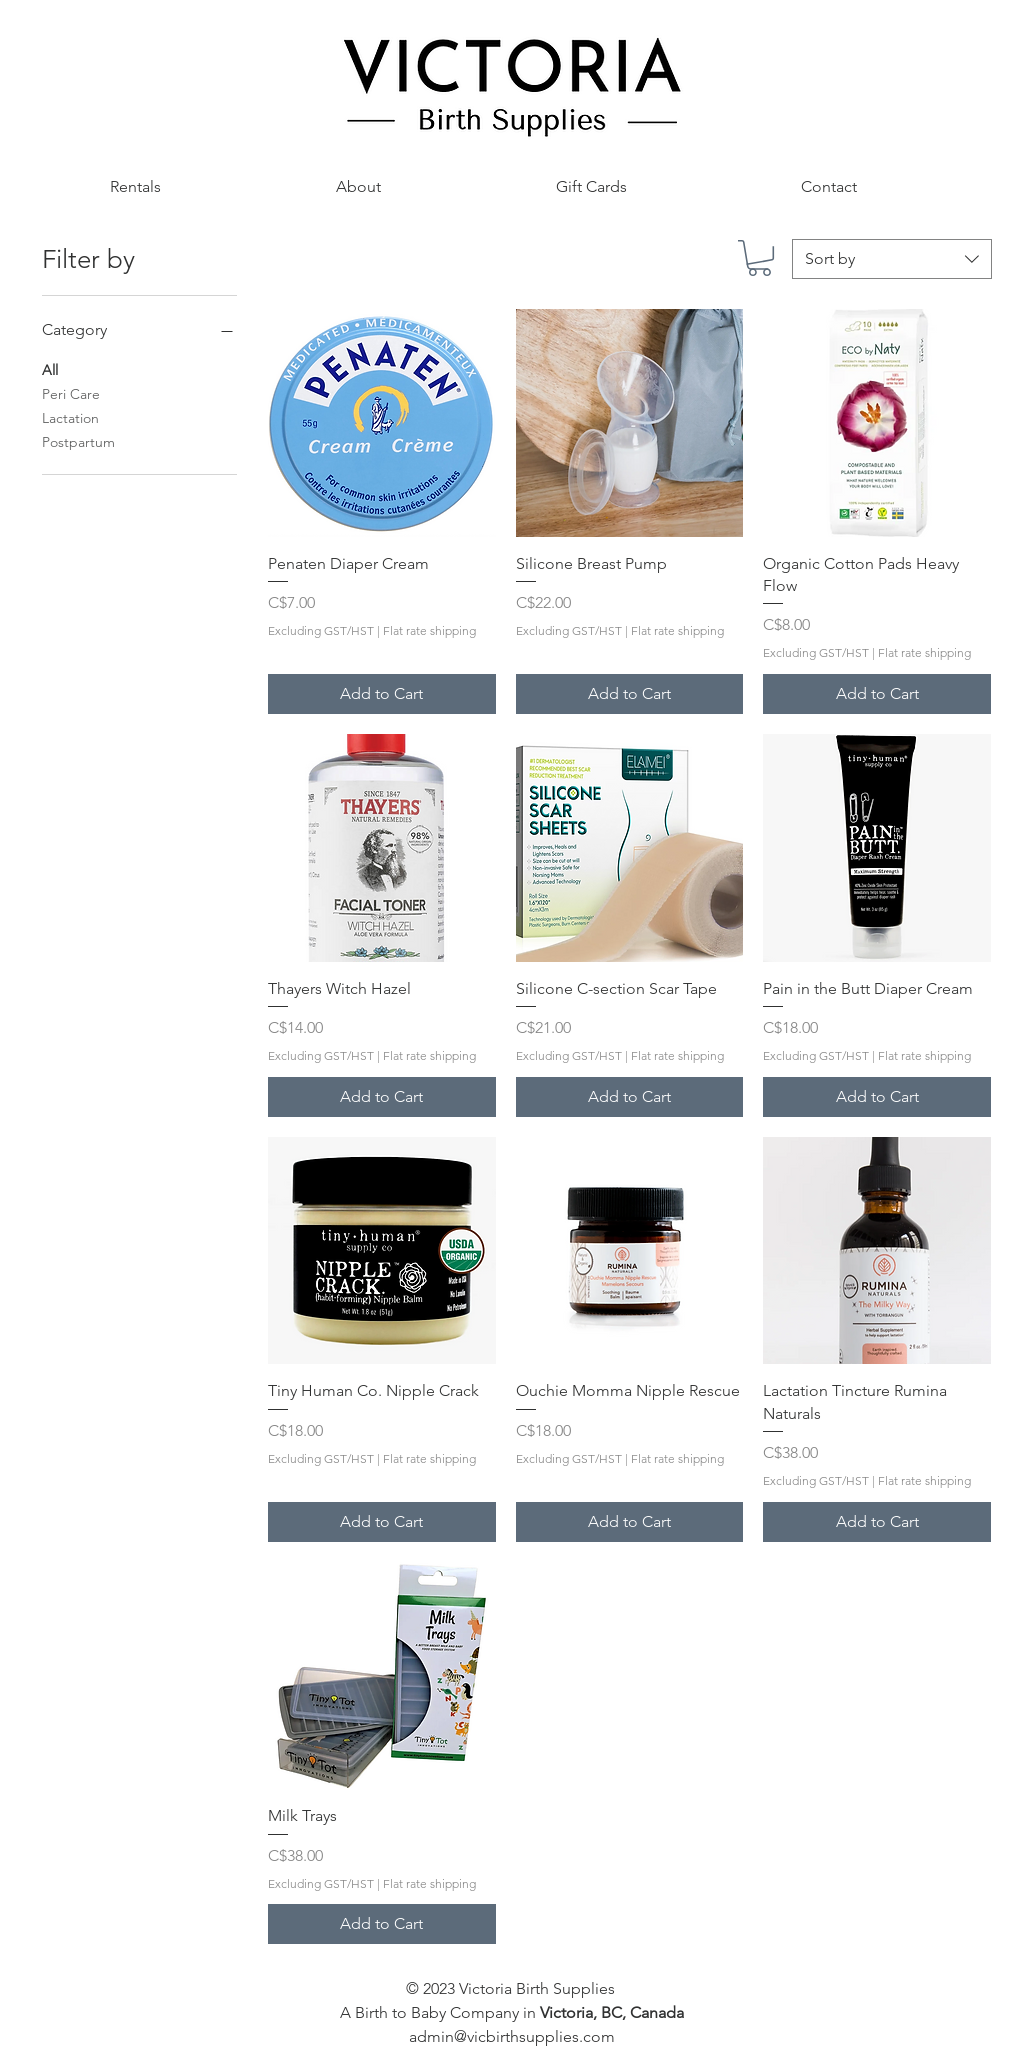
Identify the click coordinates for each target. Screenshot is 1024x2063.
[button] (135, 187)
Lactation (70, 417)
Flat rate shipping (429, 630)
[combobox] (892, 259)
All (50, 369)
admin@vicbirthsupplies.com (512, 2036)
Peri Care (71, 393)
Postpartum (78, 441)
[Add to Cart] (382, 694)
